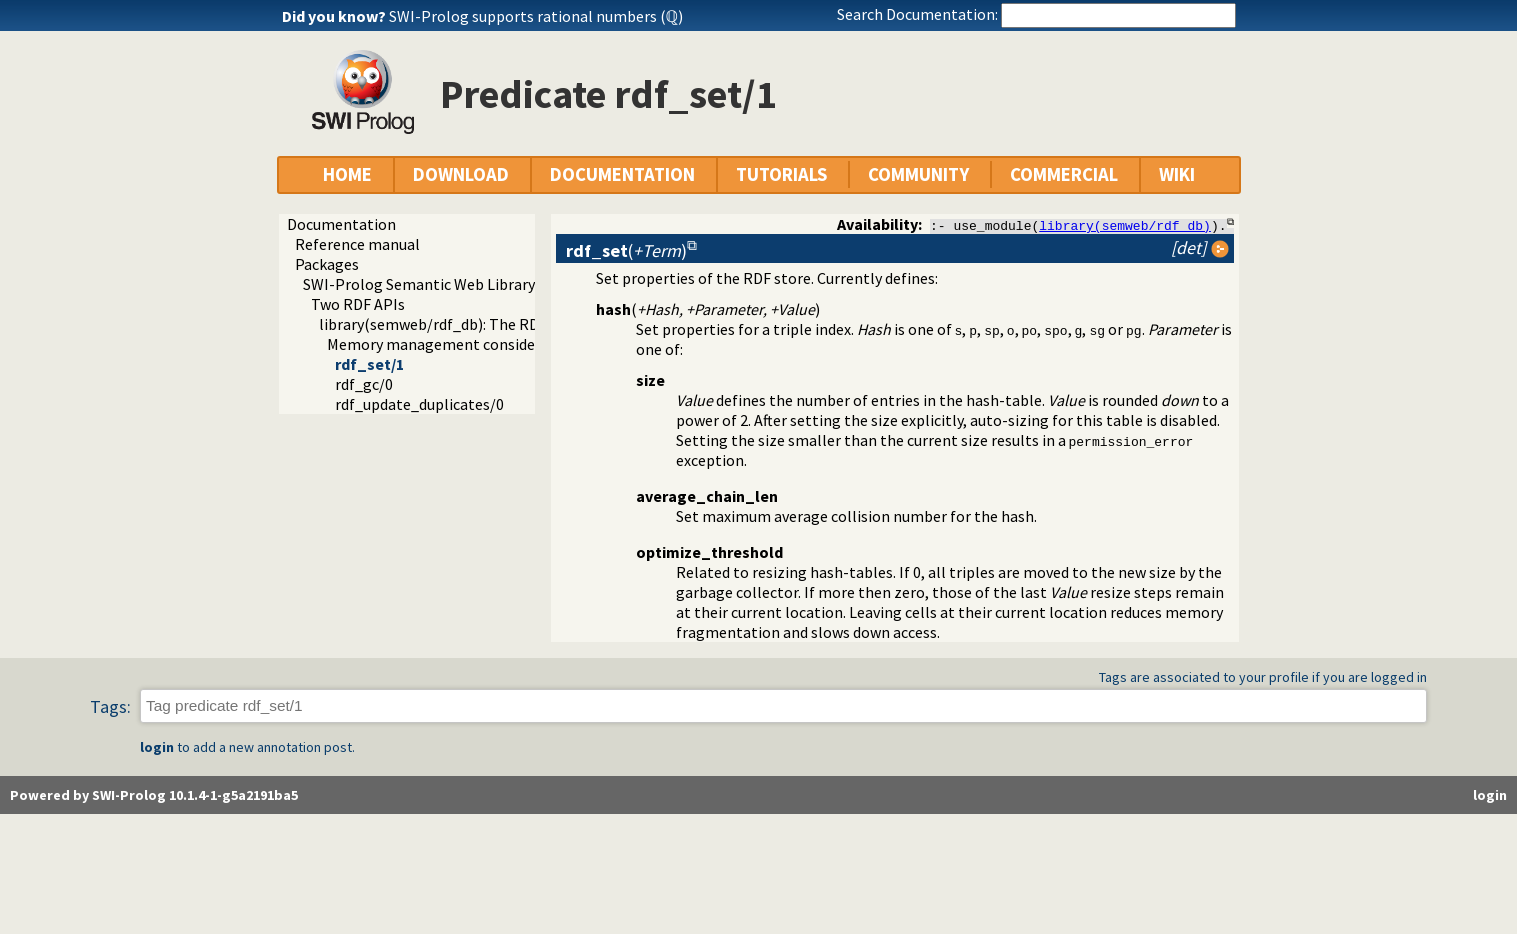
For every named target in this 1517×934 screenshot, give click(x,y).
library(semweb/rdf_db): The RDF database (466, 324)
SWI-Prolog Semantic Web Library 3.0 (430, 284)
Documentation (341, 224)
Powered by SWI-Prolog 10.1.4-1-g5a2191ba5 (154, 795)
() (626, 250)
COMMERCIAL (1064, 174)
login (157, 747)
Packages (327, 264)
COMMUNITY (918, 174)
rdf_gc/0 (364, 384)
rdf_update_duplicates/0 (419, 404)
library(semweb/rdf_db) (1125, 225)
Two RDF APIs (358, 304)
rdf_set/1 (369, 364)
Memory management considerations (456, 344)
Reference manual (357, 244)
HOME (347, 174)
